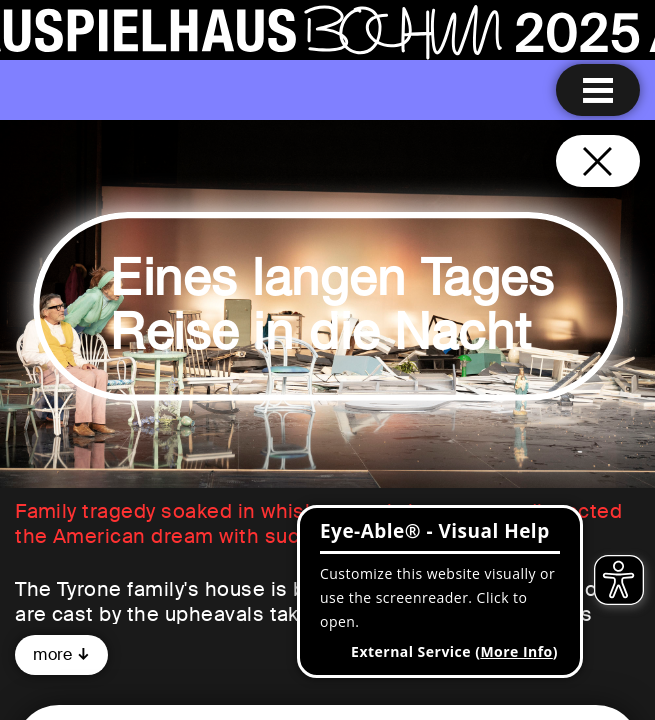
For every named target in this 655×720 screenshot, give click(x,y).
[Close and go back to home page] (598, 161)
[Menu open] (598, 90)
